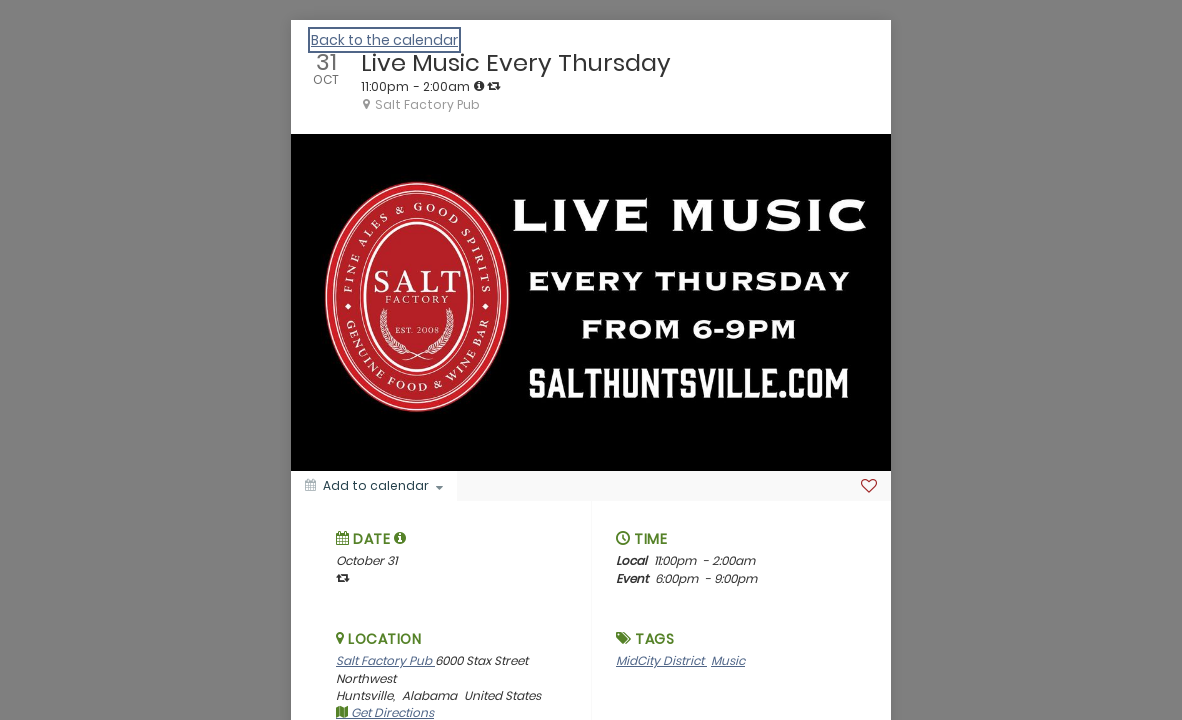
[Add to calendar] (374, 486)
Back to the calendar (384, 40)
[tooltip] (479, 86)
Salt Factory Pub (385, 660)
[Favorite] (869, 486)
